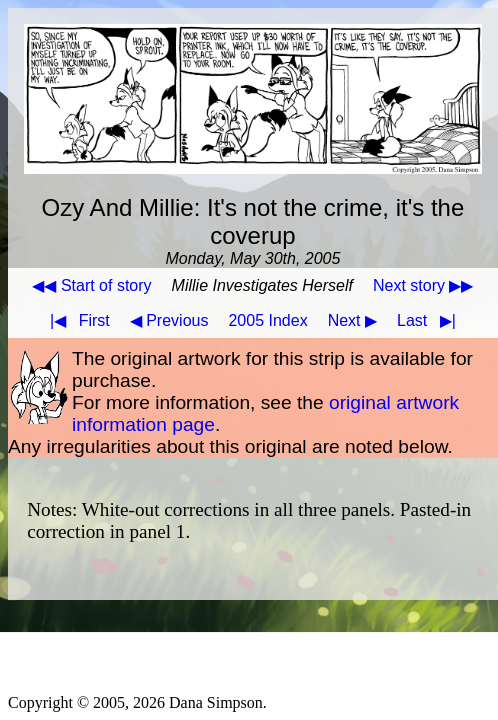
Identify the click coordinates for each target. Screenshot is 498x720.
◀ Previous (169, 320)
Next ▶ (352, 320)
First (76, 320)
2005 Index (267, 320)
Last (430, 320)
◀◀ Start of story (91, 285)
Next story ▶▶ (423, 285)
